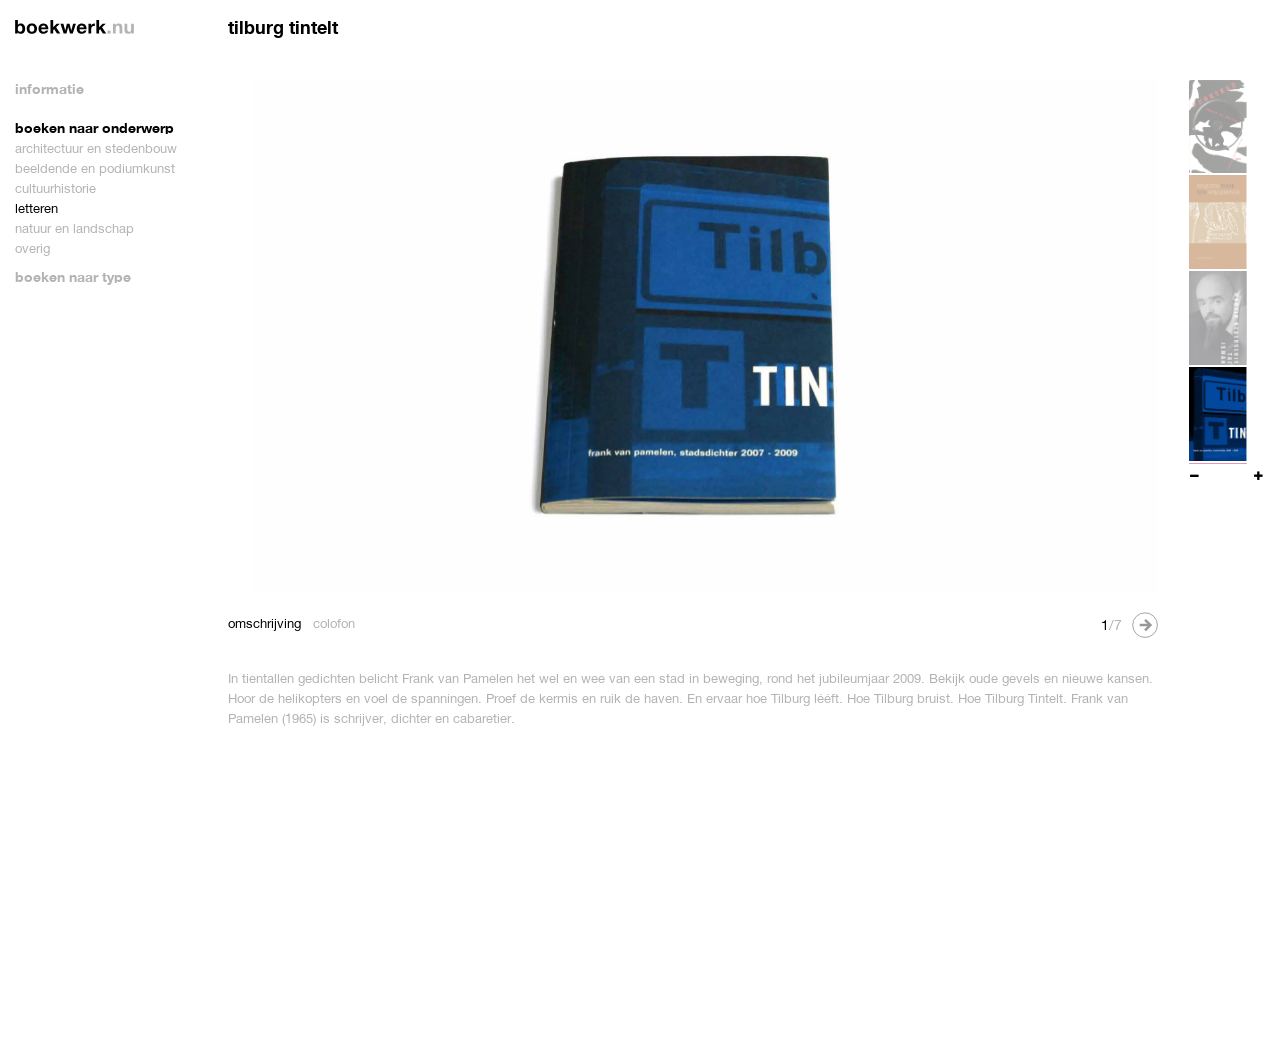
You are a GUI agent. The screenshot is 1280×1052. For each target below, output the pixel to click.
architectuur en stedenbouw (96, 148)
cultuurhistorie (55, 188)
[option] (693, 336)
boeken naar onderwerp (94, 127)
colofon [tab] (334, 623)
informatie (49, 88)
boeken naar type (73, 276)
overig (32, 248)
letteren (36, 208)
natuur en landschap (74, 228)
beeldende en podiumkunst (95, 168)
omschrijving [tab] (264, 623)
